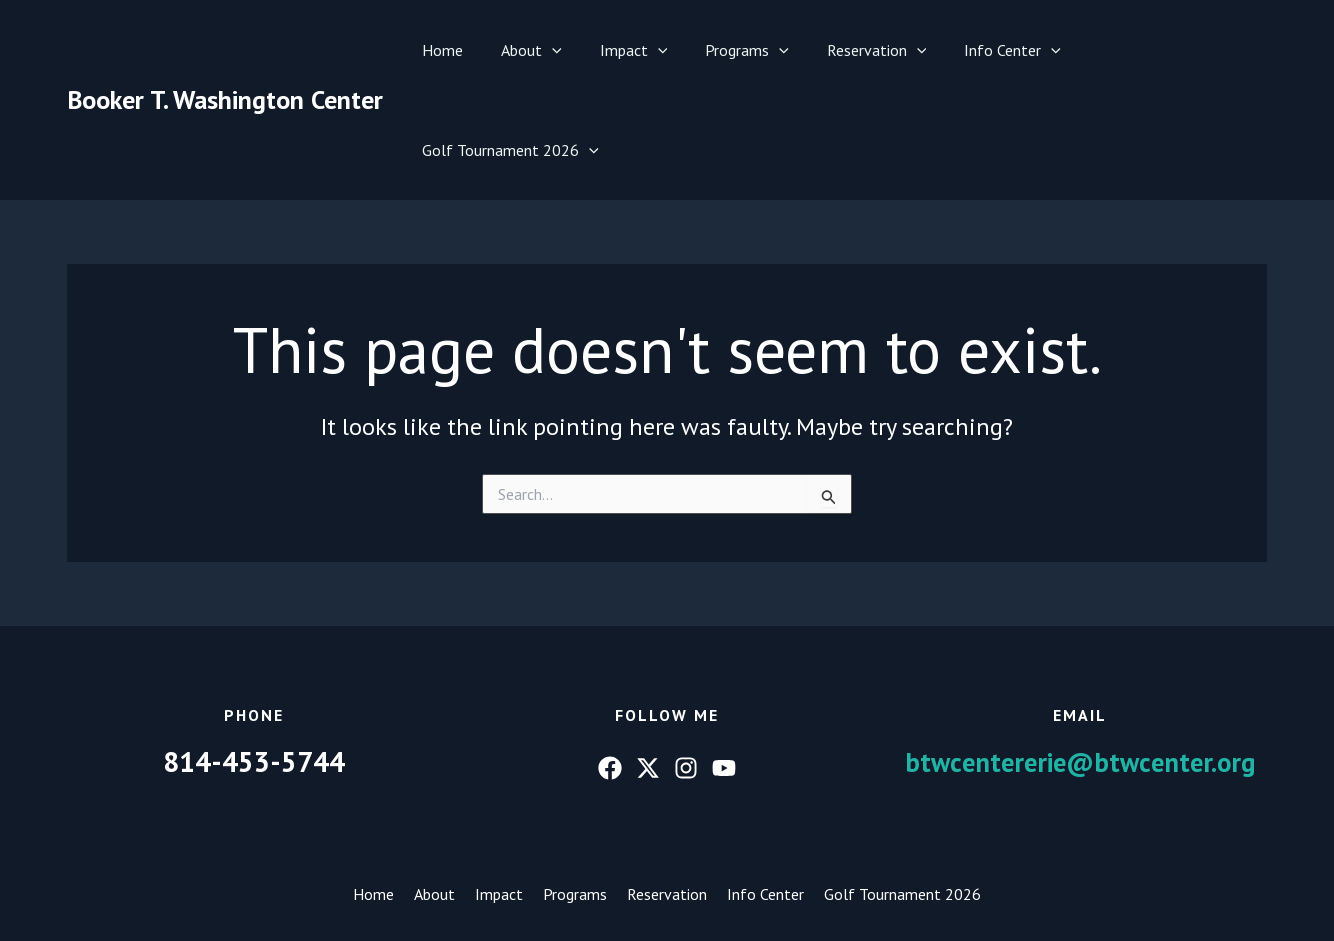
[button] (557, 50)
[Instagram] (686, 668)
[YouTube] (724, 668)
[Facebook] (610, 668)
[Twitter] (648, 668)
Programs (741, 50)
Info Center (994, 50)
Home (453, 50)
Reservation (864, 50)
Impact (633, 50)
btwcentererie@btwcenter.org (1080, 661)
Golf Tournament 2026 (1162, 50)
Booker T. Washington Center (225, 49)
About (536, 50)
